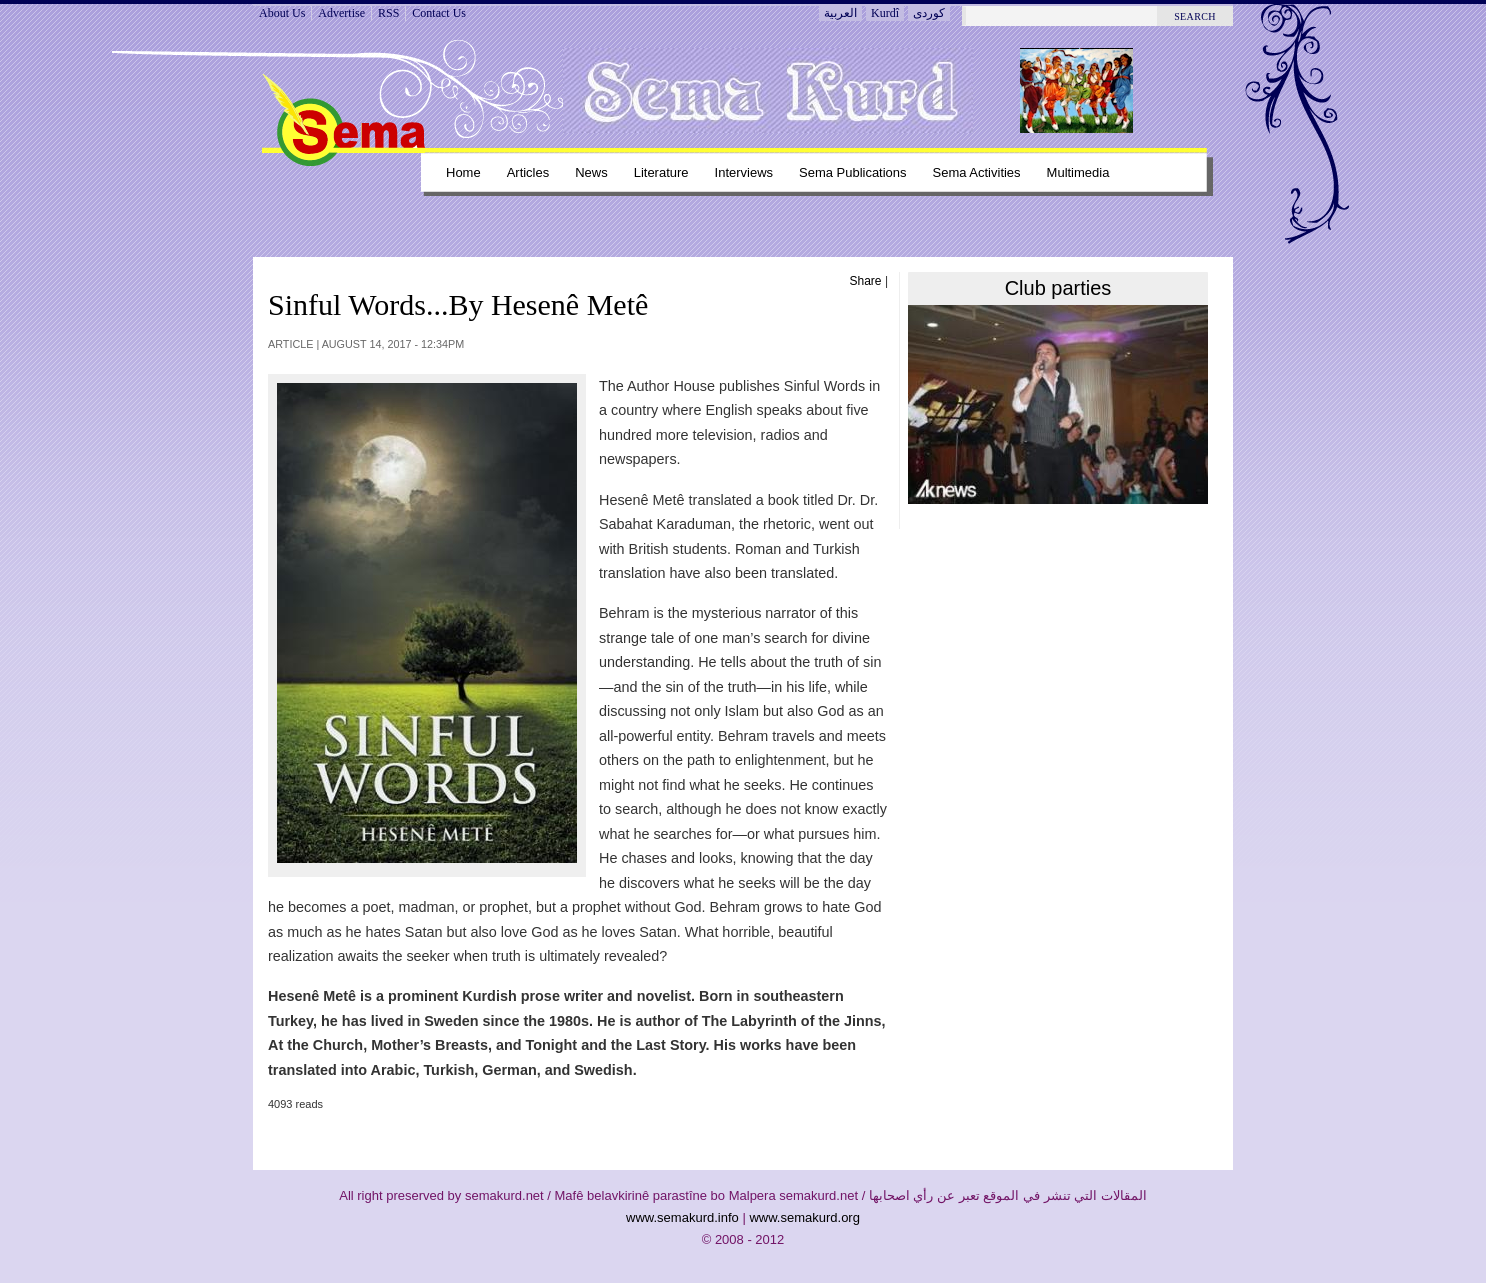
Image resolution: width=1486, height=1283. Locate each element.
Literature (661, 172)
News (591, 172)
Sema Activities (977, 172)
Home (463, 172)
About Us (282, 13)
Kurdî (885, 13)
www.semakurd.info (682, 1217)
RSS (388, 13)
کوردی (929, 13)
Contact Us (439, 13)
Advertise (341, 13)
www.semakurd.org (804, 1217)
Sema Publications (853, 172)
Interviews (744, 172)
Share (866, 281)
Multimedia (1078, 172)
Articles (528, 172)
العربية (840, 13)
